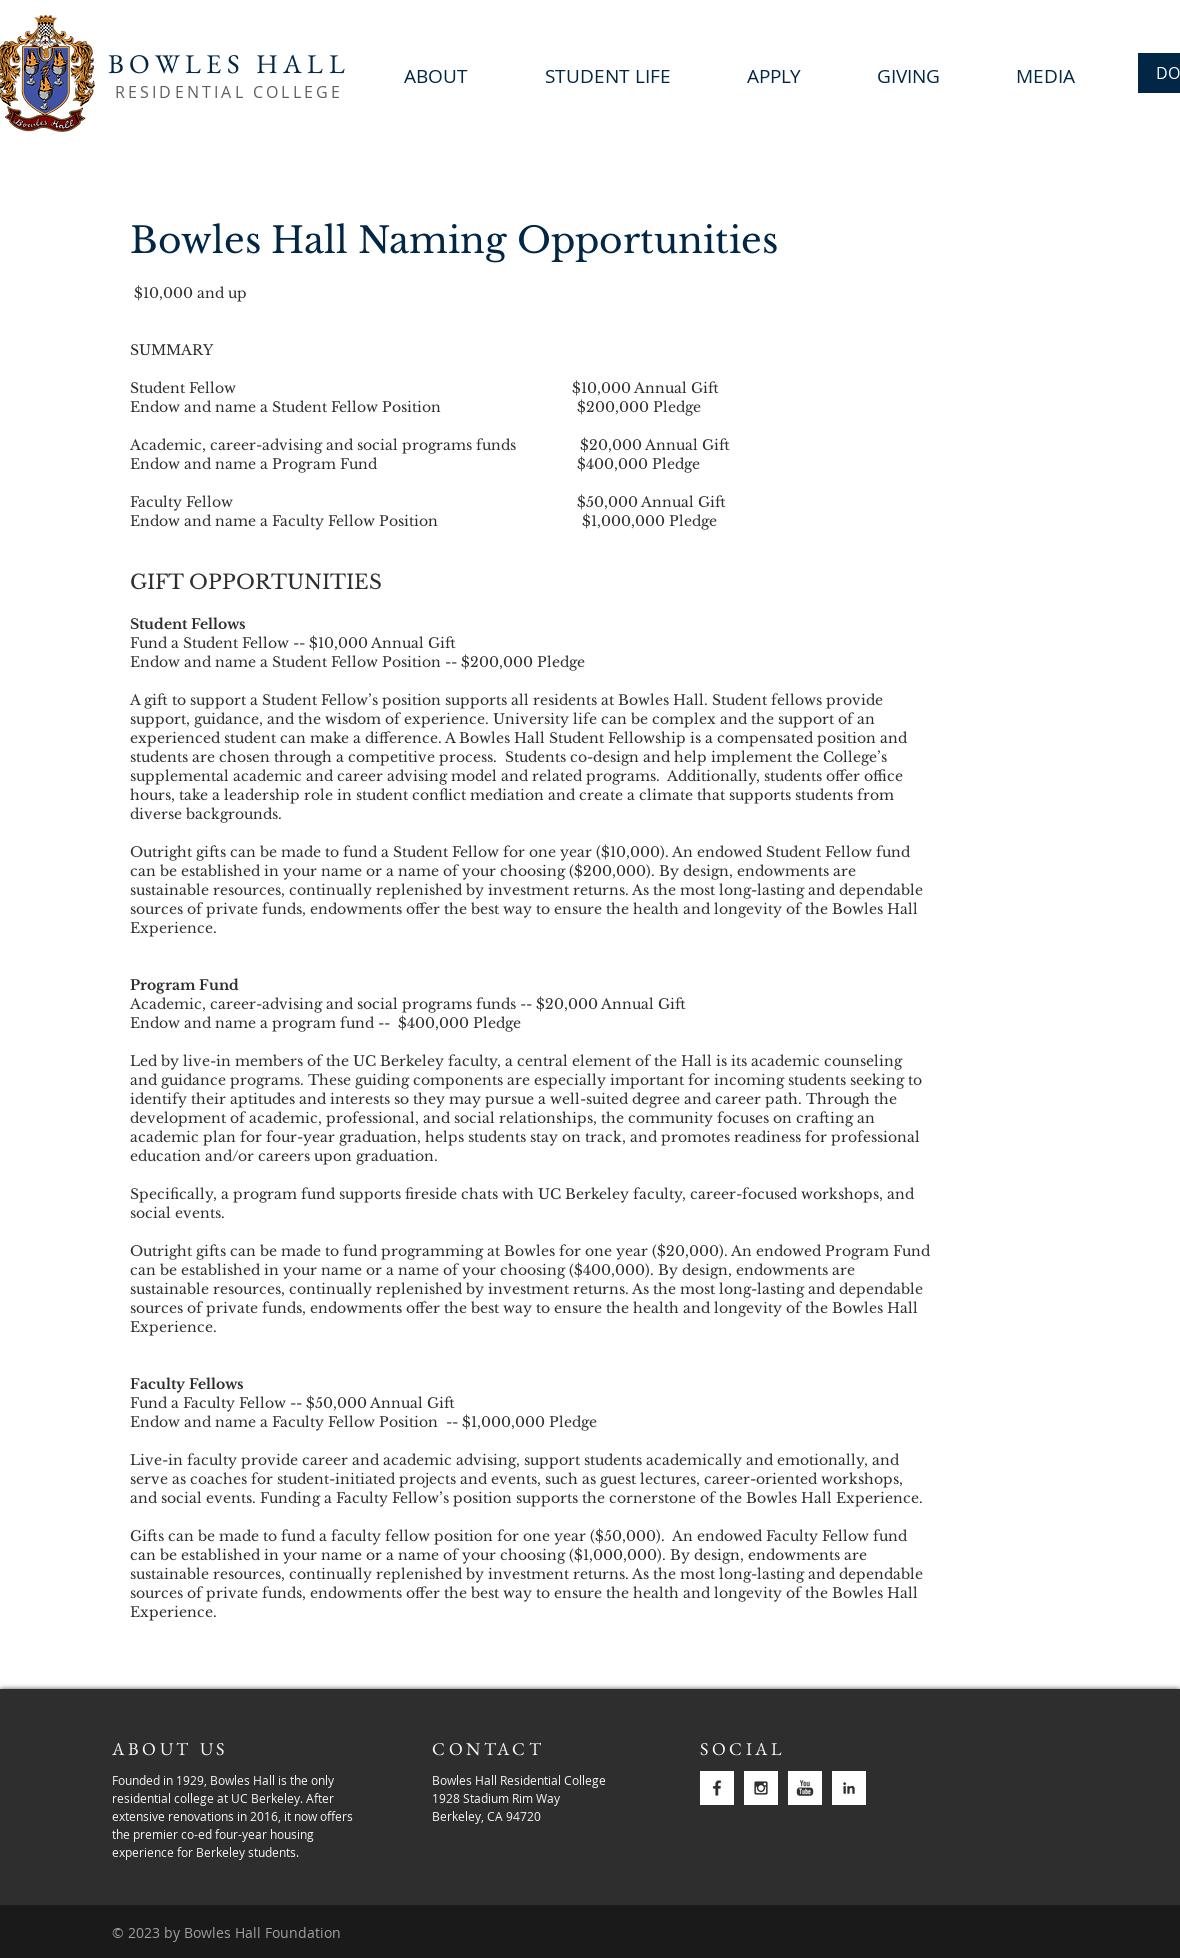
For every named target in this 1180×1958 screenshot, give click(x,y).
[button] (908, 74)
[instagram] (761, 1788)
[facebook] (717, 1788)
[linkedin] (849, 1788)
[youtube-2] (805, 1788)
